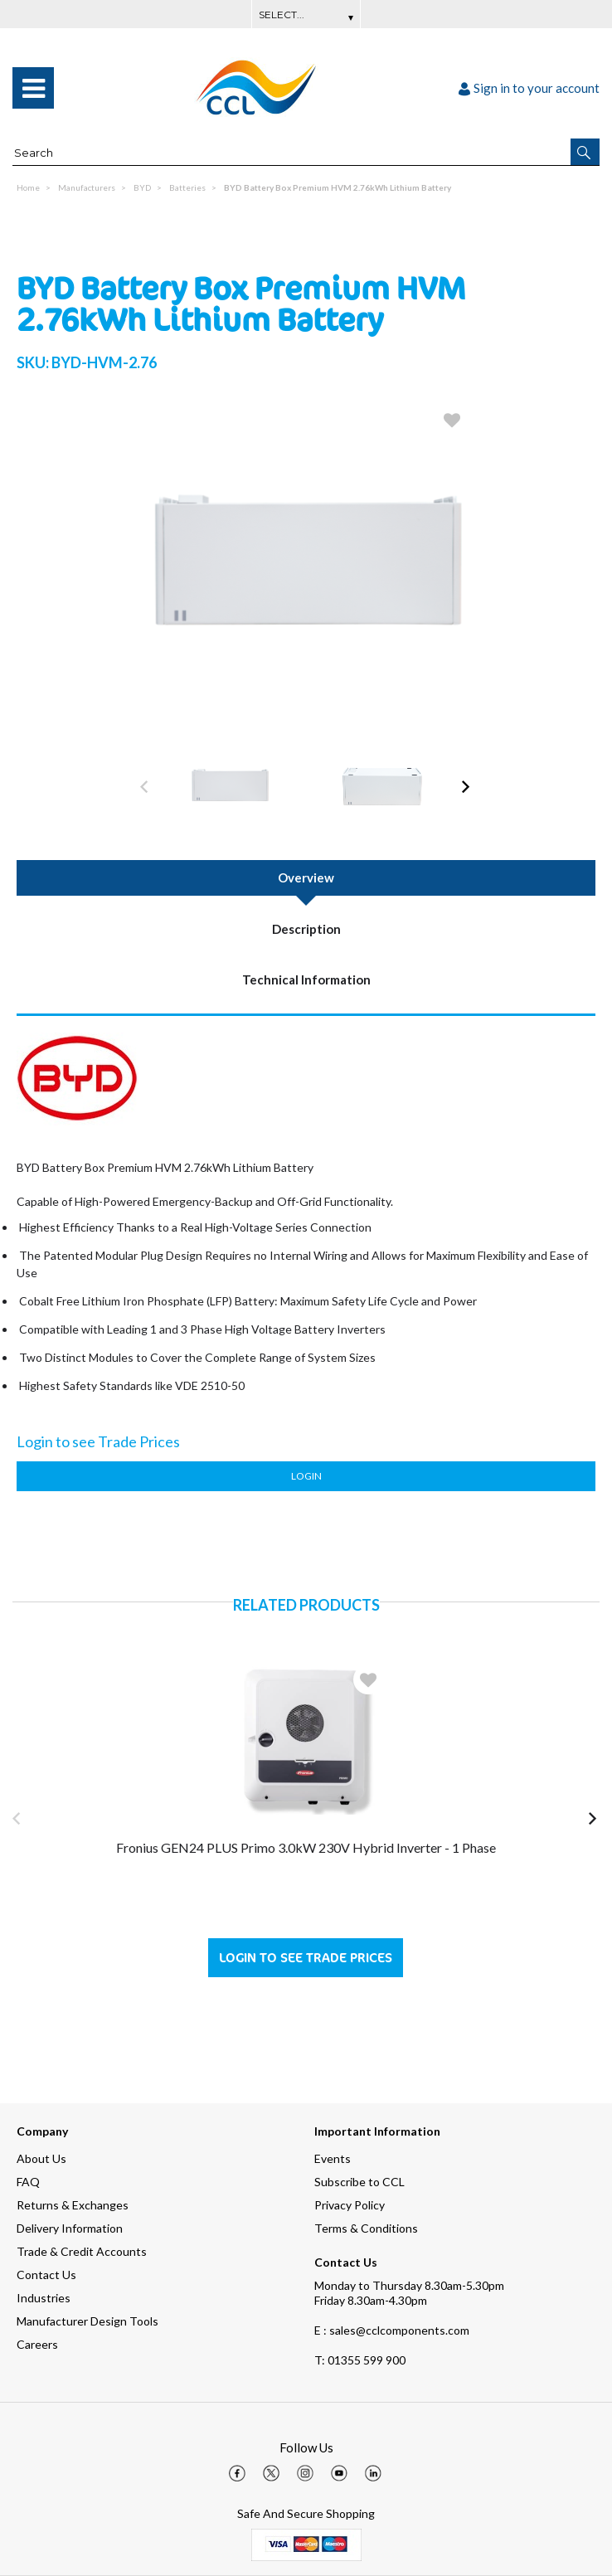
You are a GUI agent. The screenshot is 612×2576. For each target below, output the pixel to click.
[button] (585, 152)
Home (28, 187)
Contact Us (46, 2274)
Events (332, 2158)
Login (306, 1476)
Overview (306, 877)
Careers (37, 2344)
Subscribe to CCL (359, 2182)
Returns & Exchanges (73, 2205)
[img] (237, 2473)
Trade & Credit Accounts (82, 2251)
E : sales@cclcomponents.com (391, 2330)
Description (306, 928)
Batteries (187, 187)
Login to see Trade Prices (305, 1957)
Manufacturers (86, 187)
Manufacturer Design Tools (87, 2321)
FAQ (28, 2182)
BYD (142, 187)
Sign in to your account (529, 88)
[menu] (33, 88)
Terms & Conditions (366, 2228)
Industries (43, 2298)
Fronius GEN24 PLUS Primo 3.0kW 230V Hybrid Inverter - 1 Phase (306, 1847)
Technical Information (306, 979)
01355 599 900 (360, 2360)
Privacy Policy (349, 2205)
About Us (41, 2158)
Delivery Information (70, 2228)
